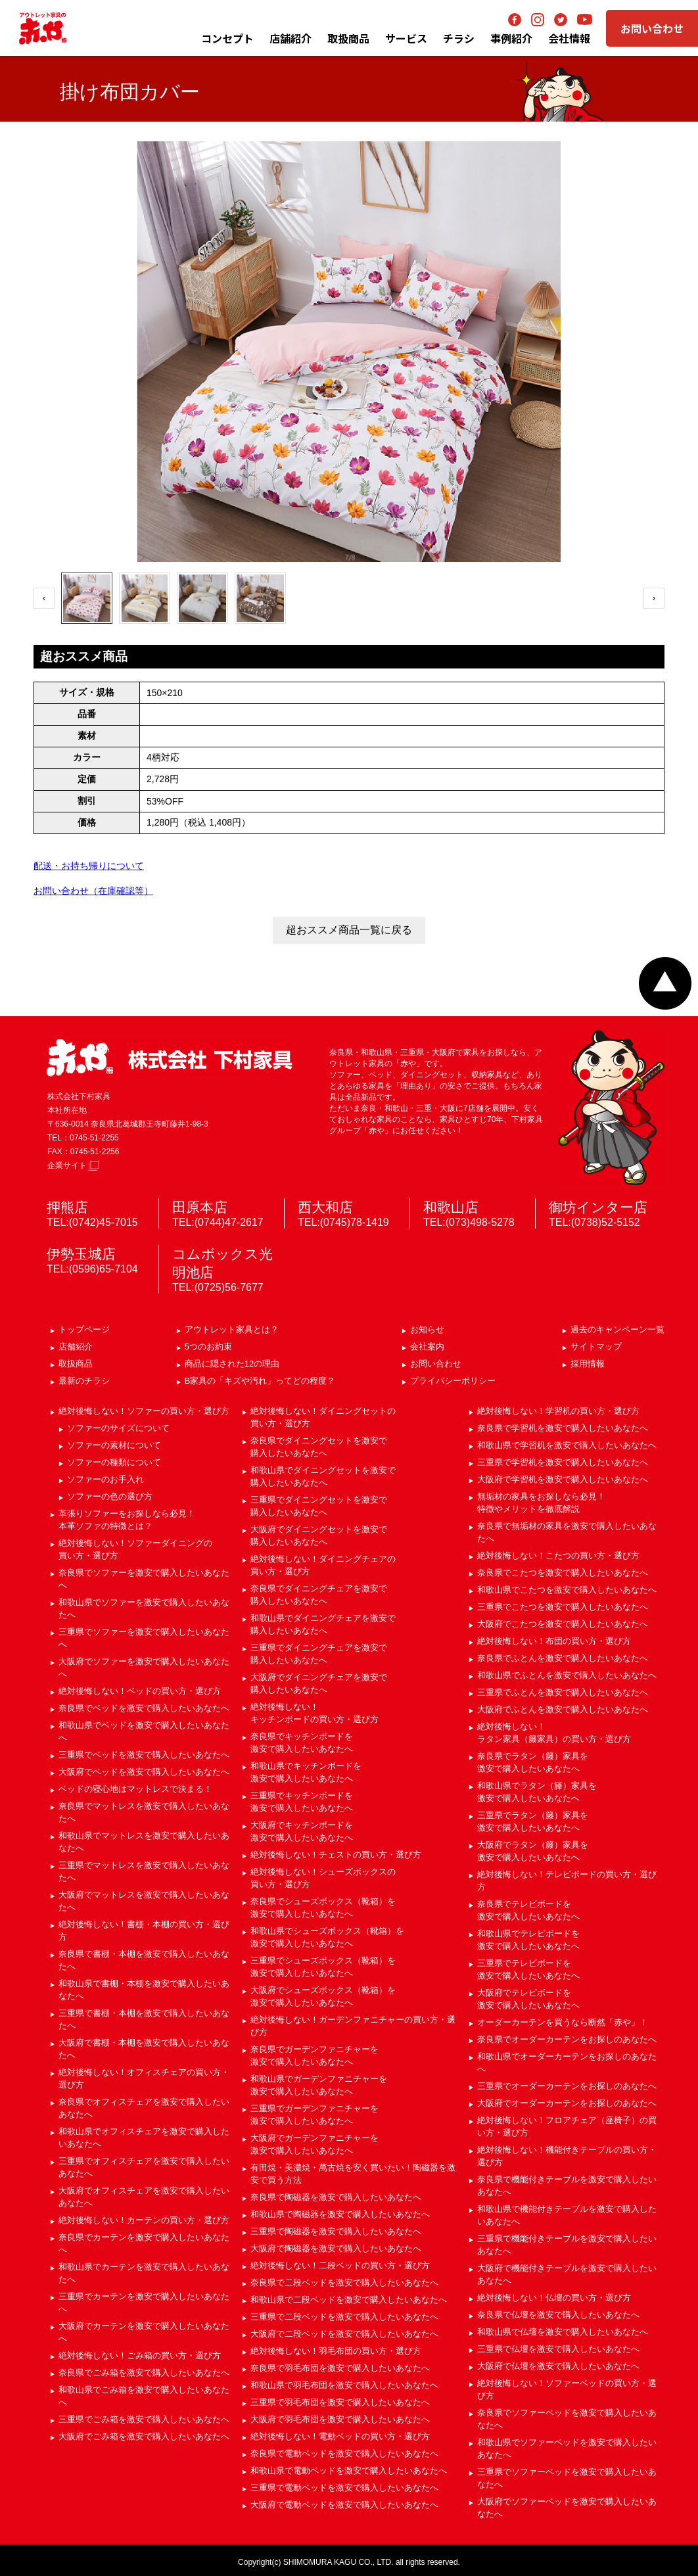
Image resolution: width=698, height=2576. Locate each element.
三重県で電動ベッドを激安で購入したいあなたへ (344, 2488)
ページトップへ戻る (665, 983)
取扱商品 (75, 1364)
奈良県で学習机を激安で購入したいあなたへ (562, 1428)
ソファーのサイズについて (118, 1428)
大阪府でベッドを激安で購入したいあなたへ (143, 1772)
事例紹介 (511, 38)
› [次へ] (654, 598)
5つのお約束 (208, 1346)
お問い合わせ (652, 28)
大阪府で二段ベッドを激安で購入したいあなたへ (344, 2334)
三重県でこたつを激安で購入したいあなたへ (562, 1607)
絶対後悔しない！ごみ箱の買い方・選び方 (139, 2355)
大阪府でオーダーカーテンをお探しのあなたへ (567, 2103)
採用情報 (587, 1364)
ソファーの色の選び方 (109, 1496)
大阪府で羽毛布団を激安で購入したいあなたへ (340, 2419)
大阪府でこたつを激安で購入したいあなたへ (562, 1624)
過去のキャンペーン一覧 (617, 1329)
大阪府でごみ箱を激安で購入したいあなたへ (143, 2436)
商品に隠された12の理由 (232, 1364)
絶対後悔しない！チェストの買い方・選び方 (335, 1855)
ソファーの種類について (114, 1462)
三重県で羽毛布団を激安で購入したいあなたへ (340, 2402)
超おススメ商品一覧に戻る (349, 929)
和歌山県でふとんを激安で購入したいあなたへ (567, 1675)
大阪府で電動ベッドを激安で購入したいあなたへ (344, 2505)
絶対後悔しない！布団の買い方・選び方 (554, 1641)
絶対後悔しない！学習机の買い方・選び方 (558, 1411)
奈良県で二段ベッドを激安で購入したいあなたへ (344, 2282)
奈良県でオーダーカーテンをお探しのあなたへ (567, 2039)
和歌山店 (450, 1207)
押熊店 (67, 1207)
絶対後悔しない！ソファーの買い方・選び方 (143, 1411)
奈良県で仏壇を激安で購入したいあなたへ (558, 2315)
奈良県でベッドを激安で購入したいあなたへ (143, 1708)
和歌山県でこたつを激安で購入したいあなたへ (567, 1590)
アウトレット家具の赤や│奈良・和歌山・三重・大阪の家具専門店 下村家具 (42, 28)
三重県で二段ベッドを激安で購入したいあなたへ (344, 2317)
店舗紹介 (290, 38)
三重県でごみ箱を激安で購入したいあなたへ (143, 2419)
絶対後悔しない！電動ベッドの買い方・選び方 (340, 2436)
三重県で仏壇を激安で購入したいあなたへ (558, 2349)
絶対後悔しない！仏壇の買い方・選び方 (554, 2298)
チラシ (459, 38)
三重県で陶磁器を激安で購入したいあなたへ (335, 2231)
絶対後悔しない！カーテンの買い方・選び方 (143, 2220)
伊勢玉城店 (81, 1253)
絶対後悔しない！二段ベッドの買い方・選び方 (340, 2265)
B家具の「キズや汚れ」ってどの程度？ (260, 1381)
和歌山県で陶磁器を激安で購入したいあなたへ (340, 2214)
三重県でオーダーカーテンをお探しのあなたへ (567, 2086)
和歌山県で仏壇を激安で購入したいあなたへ (562, 2332)
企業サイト (73, 1165)
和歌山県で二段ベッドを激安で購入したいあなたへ (348, 2300)
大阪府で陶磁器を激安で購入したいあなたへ (335, 2248)
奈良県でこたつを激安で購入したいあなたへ (562, 1573)
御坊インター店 (598, 1207)
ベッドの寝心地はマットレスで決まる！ (135, 1789)
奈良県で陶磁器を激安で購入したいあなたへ (335, 2197)
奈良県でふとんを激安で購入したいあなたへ (562, 1658)
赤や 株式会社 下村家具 (169, 1058)
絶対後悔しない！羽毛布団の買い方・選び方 (335, 2351)
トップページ (84, 1329)
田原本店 (199, 1207)
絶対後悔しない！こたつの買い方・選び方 (558, 1555)
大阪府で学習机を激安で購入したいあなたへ (562, 1479)
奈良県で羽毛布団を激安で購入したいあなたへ (340, 2368)
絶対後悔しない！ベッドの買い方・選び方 (139, 1691)
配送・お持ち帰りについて (89, 865)
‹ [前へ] (44, 598)
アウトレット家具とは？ (232, 1329)
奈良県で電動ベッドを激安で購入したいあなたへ (344, 2453)
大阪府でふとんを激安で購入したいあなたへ (562, 1709)
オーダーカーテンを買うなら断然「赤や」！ (562, 2022)
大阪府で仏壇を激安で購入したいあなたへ (558, 2366)
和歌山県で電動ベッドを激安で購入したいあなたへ (348, 2470)
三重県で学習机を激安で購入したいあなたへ (562, 1462)
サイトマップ (596, 1346)
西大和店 (325, 1207)
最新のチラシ (84, 1381)
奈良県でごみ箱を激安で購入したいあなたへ (143, 2372)
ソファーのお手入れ (105, 1479)
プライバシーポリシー (453, 1381)
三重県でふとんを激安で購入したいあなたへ (562, 1692)
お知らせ (427, 1329)
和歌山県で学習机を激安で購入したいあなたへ (567, 1445)
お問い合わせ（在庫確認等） (93, 890)
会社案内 (427, 1346)
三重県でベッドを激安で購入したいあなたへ (143, 1755)
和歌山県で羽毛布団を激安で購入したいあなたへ (344, 2385)
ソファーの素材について (114, 1445)
